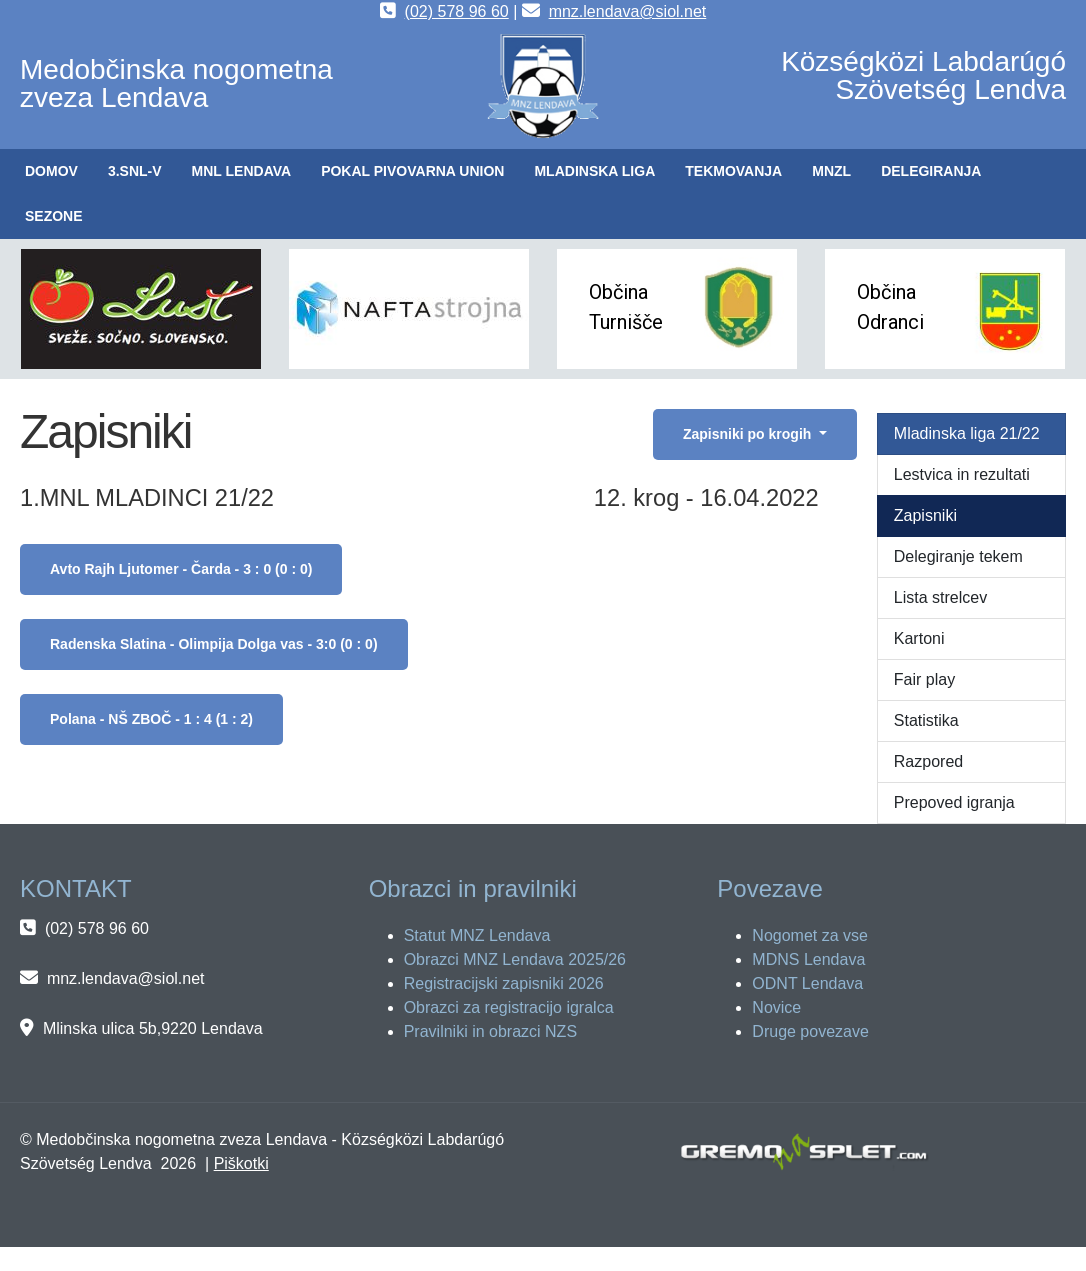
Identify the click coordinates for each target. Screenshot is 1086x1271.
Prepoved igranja (954, 802)
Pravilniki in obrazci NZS (490, 1031)
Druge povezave (810, 1031)
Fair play (924, 679)
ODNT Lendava (807, 983)
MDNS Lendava (808, 959)
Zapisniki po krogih (749, 434)
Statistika (926, 720)
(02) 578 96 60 (457, 11)
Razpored (928, 761)
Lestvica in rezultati (962, 474)
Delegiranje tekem (958, 556)
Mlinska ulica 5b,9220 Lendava (153, 1028)
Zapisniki (925, 515)
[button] (135, 171)
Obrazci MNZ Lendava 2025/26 (515, 959)
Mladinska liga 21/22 (967, 433)
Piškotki (241, 1163)
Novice (776, 1007)
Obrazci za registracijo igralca (509, 1007)
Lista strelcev (940, 597)
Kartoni (919, 638)
